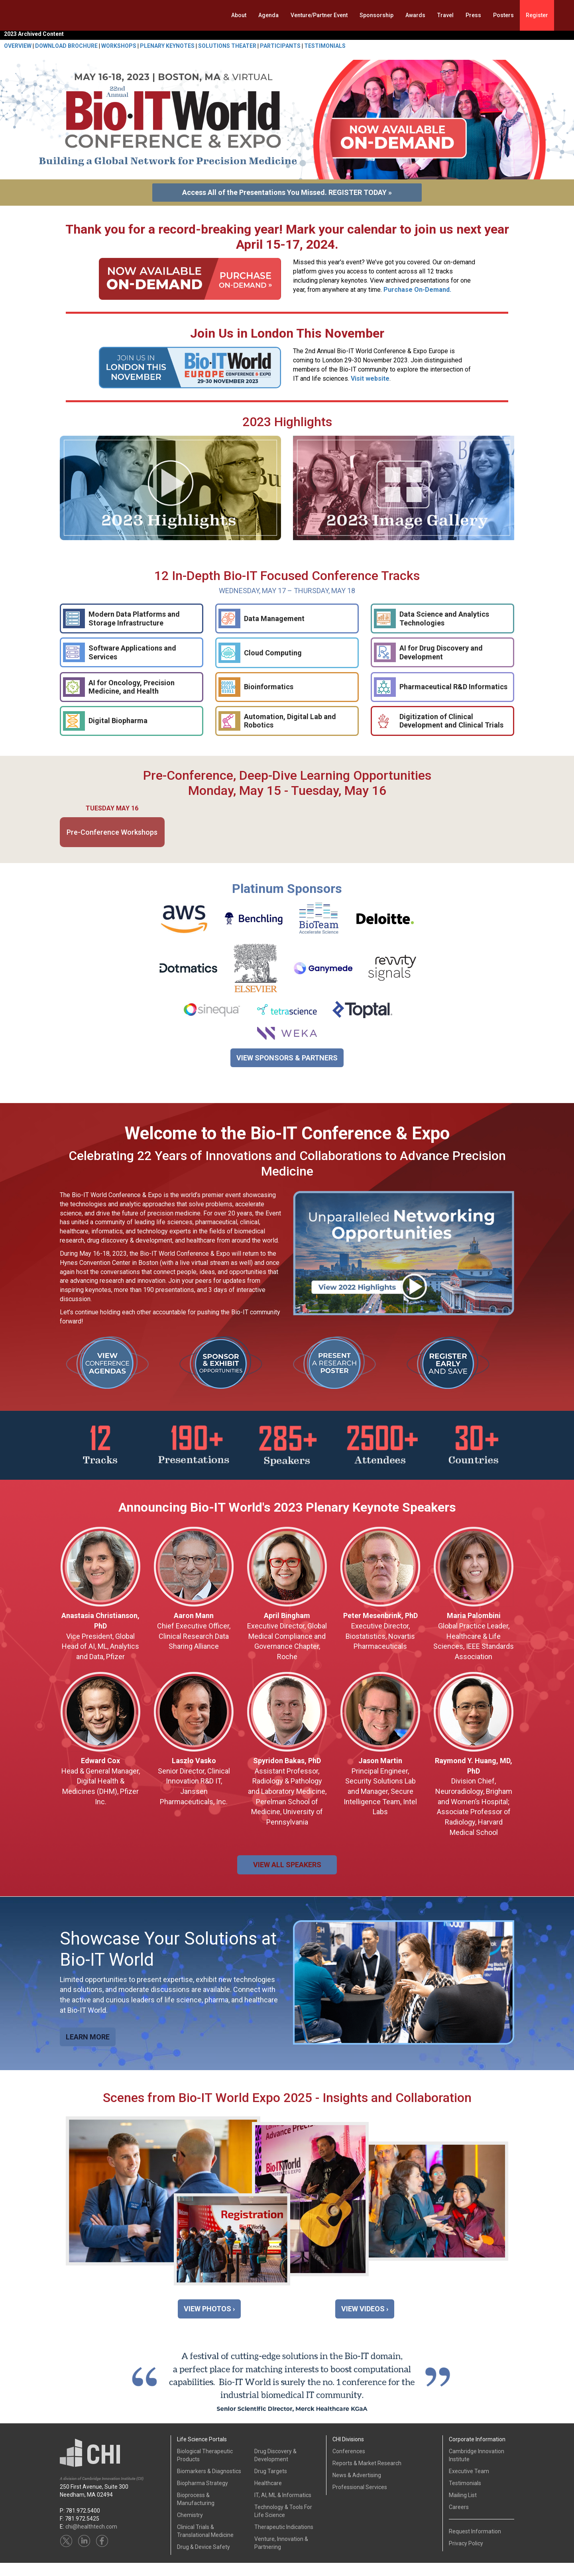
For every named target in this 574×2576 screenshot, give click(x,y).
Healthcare (268, 2496)
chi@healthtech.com (91, 2540)
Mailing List (463, 2508)
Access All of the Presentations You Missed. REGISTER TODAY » (287, 192)
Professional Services (359, 2500)
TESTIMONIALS (325, 46)
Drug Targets (270, 2484)
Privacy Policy (466, 2556)
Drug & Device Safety (203, 2560)
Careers (459, 2520)
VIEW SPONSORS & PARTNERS (287, 1058)
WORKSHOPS (118, 46)
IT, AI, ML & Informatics (282, 2508)
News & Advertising (356, 2488)
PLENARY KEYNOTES (167, 46)
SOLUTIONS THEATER (227, 46)
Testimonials (465, 2496)
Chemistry (190, 2528)
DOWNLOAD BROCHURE (66, 46)
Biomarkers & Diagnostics (209, 2484)
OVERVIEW (17, 46)
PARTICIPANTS (280, 46)
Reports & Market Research (366, 2476)
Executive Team (469, 2484)
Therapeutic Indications (283, 2540)
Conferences (348, 2464)
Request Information (475, 2544)
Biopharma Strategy (202, 2496)
